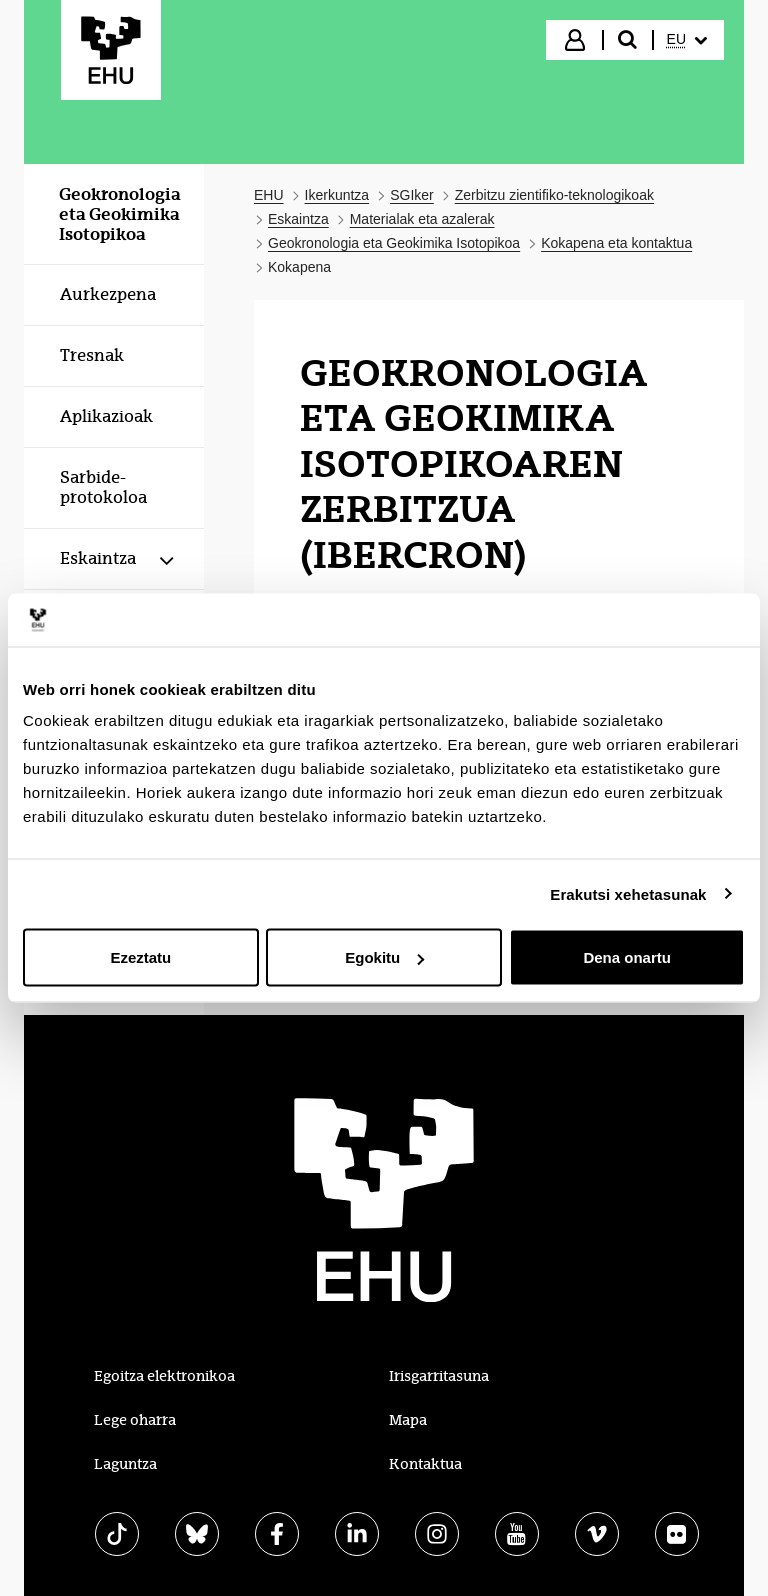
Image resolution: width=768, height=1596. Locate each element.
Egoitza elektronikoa (164, 1376)
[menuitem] (687, 40)
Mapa (408, 1420)
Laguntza (125, 1464)
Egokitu (384, 957)
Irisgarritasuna (439, 1376)
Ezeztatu (140, 957)
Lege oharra (135, 1420)
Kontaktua (425, 1464)
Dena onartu (627, 957)
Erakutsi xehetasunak (628, 893)
